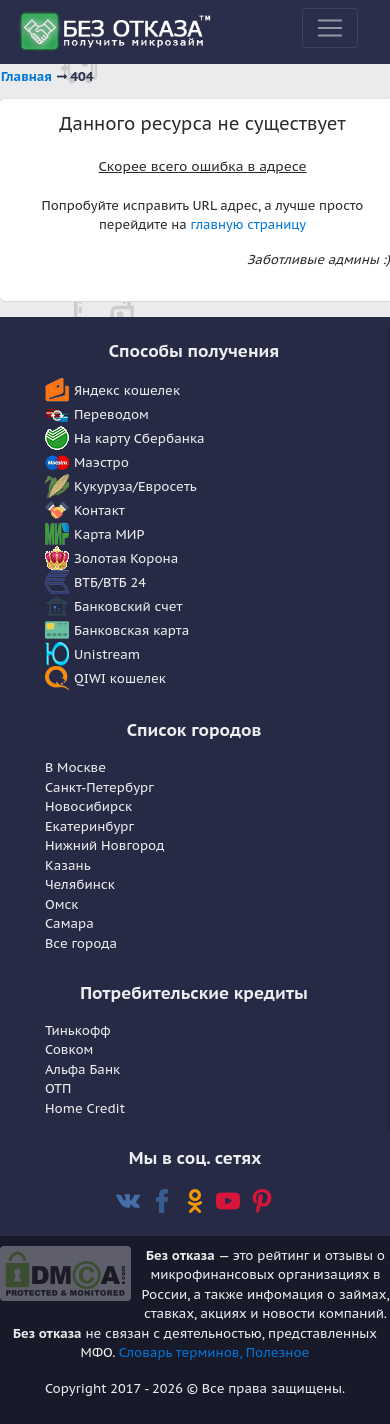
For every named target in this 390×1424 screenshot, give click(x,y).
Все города (81, 943)
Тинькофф (78, 1030)
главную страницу (248, 224)
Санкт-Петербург (99, 787)
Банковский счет (128, 606)
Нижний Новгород (104, 845)
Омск (61, 904)
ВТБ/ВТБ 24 (110, 582)
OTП (58, 1088)
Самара (69, 923)
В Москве (75, 767)
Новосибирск (88, 806)
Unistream (107, 654)
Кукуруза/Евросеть (135, 486)
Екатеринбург (89, 826)
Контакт (99, 510)
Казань (68, 865)
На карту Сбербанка (139, 438)
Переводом (111, 414)
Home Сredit (85, 1108)
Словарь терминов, (182, 1352)
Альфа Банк (82, 1069)
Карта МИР (109, 534)
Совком (69, 1049)
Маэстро (101, 462)
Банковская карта (131, 630)
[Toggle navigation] (330, 28)
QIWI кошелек (120, 678)
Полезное (278, 1352)
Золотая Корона (126, 558)
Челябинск (80, 884)
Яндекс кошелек (127, 390)
